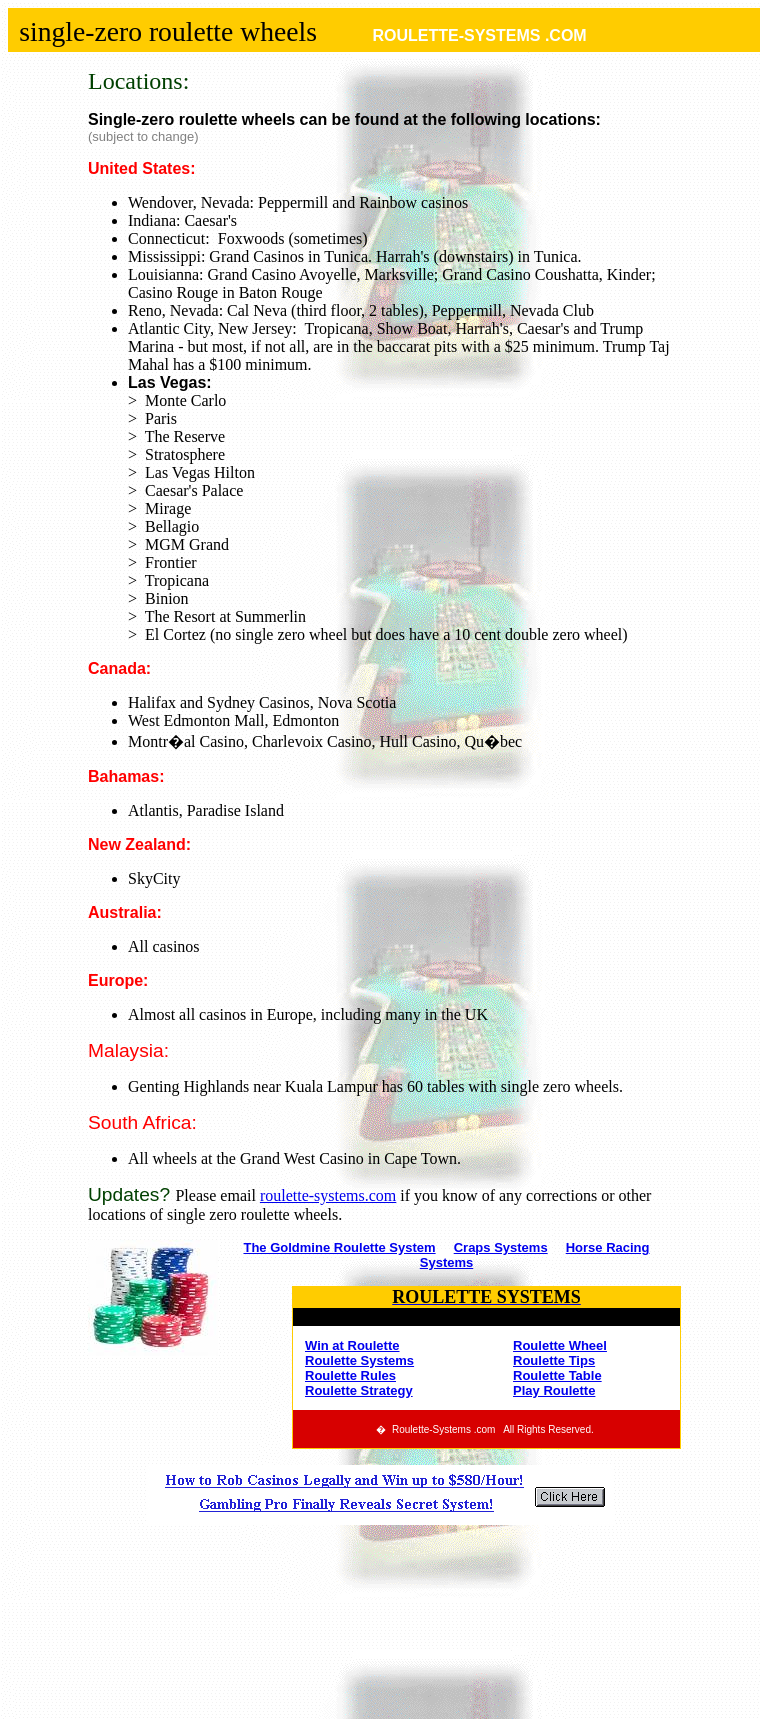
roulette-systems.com (328, 1195)
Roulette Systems (359, 1360)
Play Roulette (554, 1390)
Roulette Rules (350, 1375)
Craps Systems (501, 1247)
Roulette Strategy (359, 1390)
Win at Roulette (352, 1345)
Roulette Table (557, 1375)
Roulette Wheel (560, 1345)
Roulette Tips (554, 1360)
